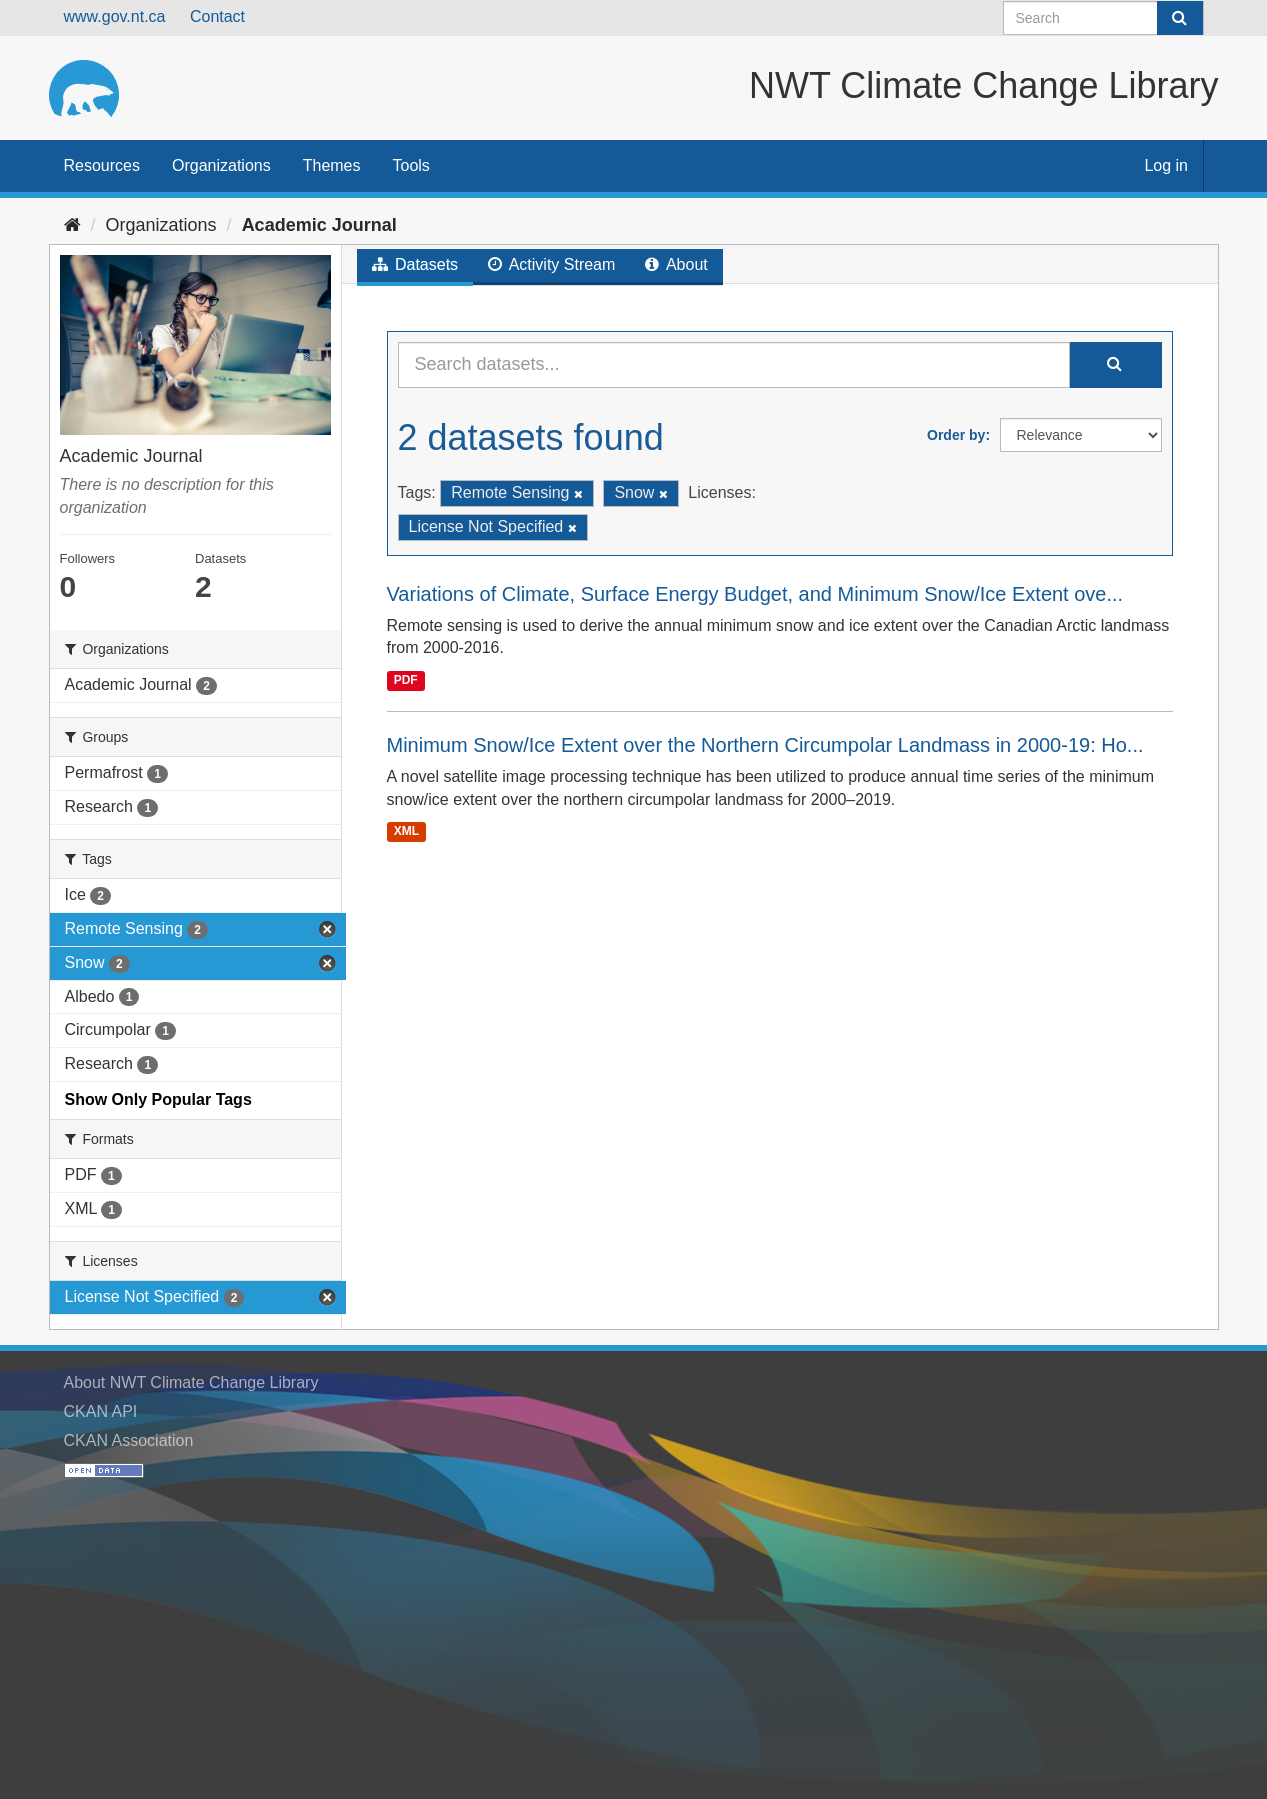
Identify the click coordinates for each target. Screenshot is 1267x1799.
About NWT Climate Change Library (191, 1382)
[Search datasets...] (734, 365)
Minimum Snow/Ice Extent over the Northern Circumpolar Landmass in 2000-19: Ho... (765, 745)
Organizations (221, 165)
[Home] (72, 225)
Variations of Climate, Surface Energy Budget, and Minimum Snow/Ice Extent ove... (755, 594)
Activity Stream (551, 264)
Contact (217, 16)
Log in (1166, 165)
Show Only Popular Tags (158, 1099)
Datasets (415, 264)
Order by (956, 435)
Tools (411, 165)
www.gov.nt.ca (115, 16)
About (676, 264)
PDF (406, 680)
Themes (332, 165)
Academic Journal (319, 225)
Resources (102, 165)
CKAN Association (129, 1440)
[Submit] (1180, 18)
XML (406, 832)
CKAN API (101, 1411)
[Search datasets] (1103, 18)
